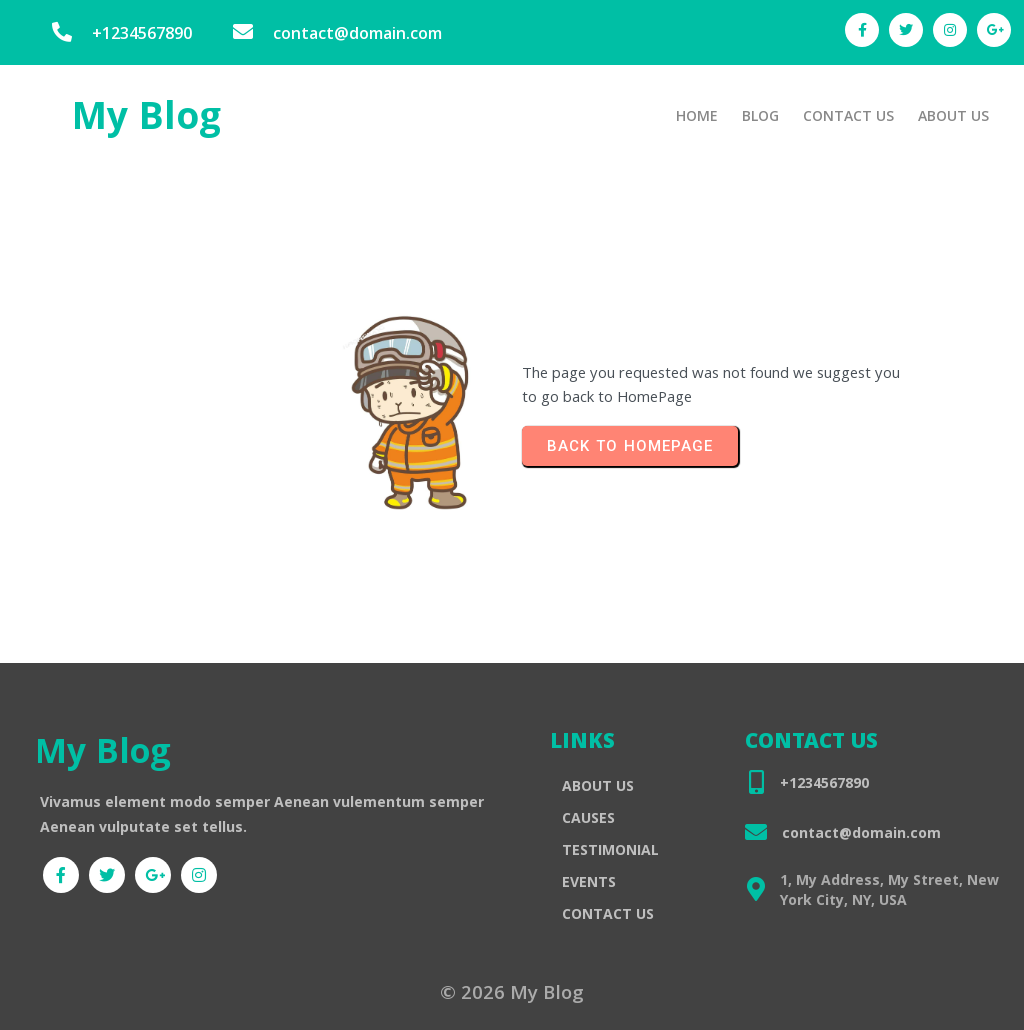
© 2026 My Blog (512, 995)
